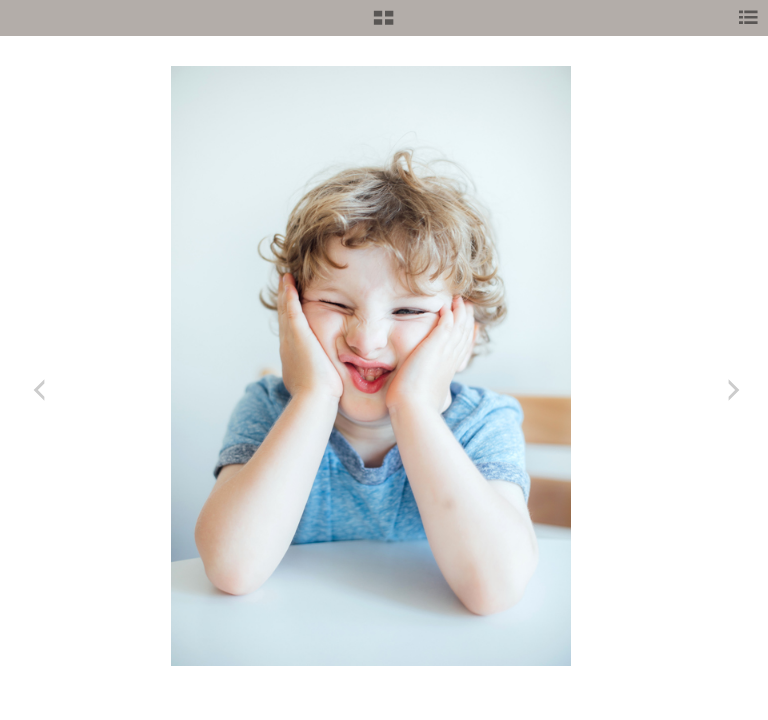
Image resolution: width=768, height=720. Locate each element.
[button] (383, 25)
